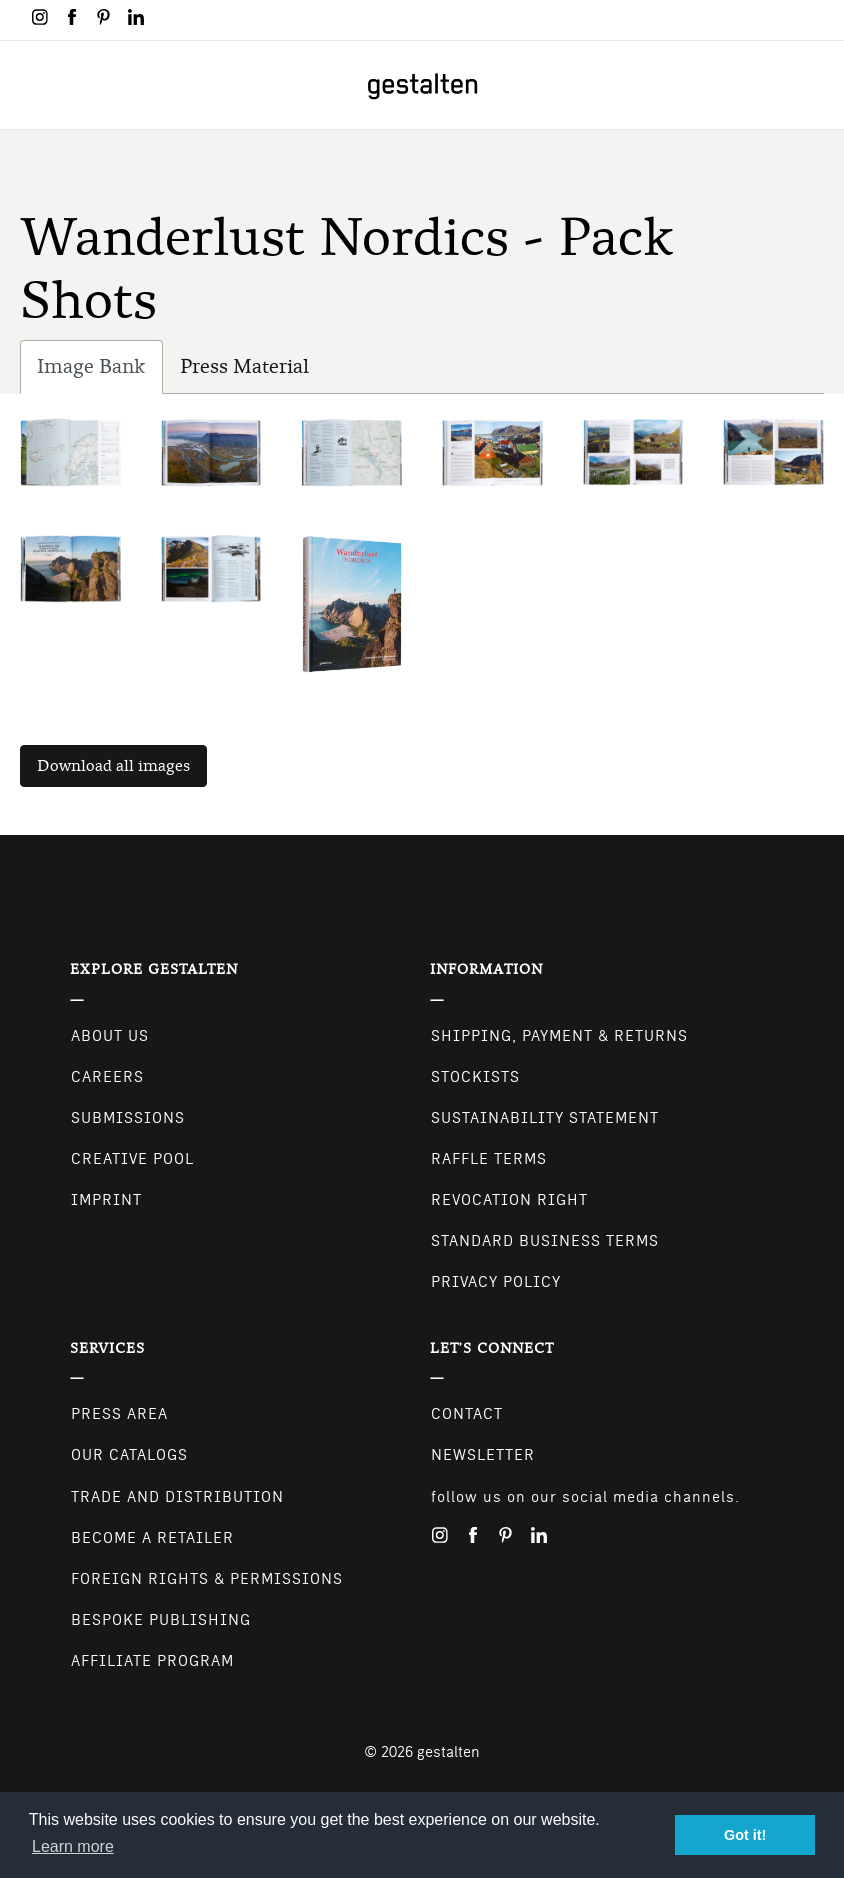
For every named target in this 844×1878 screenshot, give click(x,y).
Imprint (106, 1200)
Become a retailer (152, 1538)
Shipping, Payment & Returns (559, 1036)
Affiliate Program (152, 1661)
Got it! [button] (745, 1835)
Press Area (119, 1414)
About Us (110, 1036)
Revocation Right (509, 1200)
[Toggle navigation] (28, 85)
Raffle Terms (489, 1159)
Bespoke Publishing (161, 1620)
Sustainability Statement (545, 1118)
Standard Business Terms (545, 1241)
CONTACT (467, 1414)
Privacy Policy (496, 1282)
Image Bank (100, 371)
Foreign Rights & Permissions (207, 1579)
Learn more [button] (73, 1846)
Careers (107, 1077)
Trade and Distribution (177, 1497)
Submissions (128, 1118)
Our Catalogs (129, 1455)
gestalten (448, 1752)
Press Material (244, 366)
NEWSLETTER (483, 1455)
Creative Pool (132, 1159)
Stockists (475, 1077)
